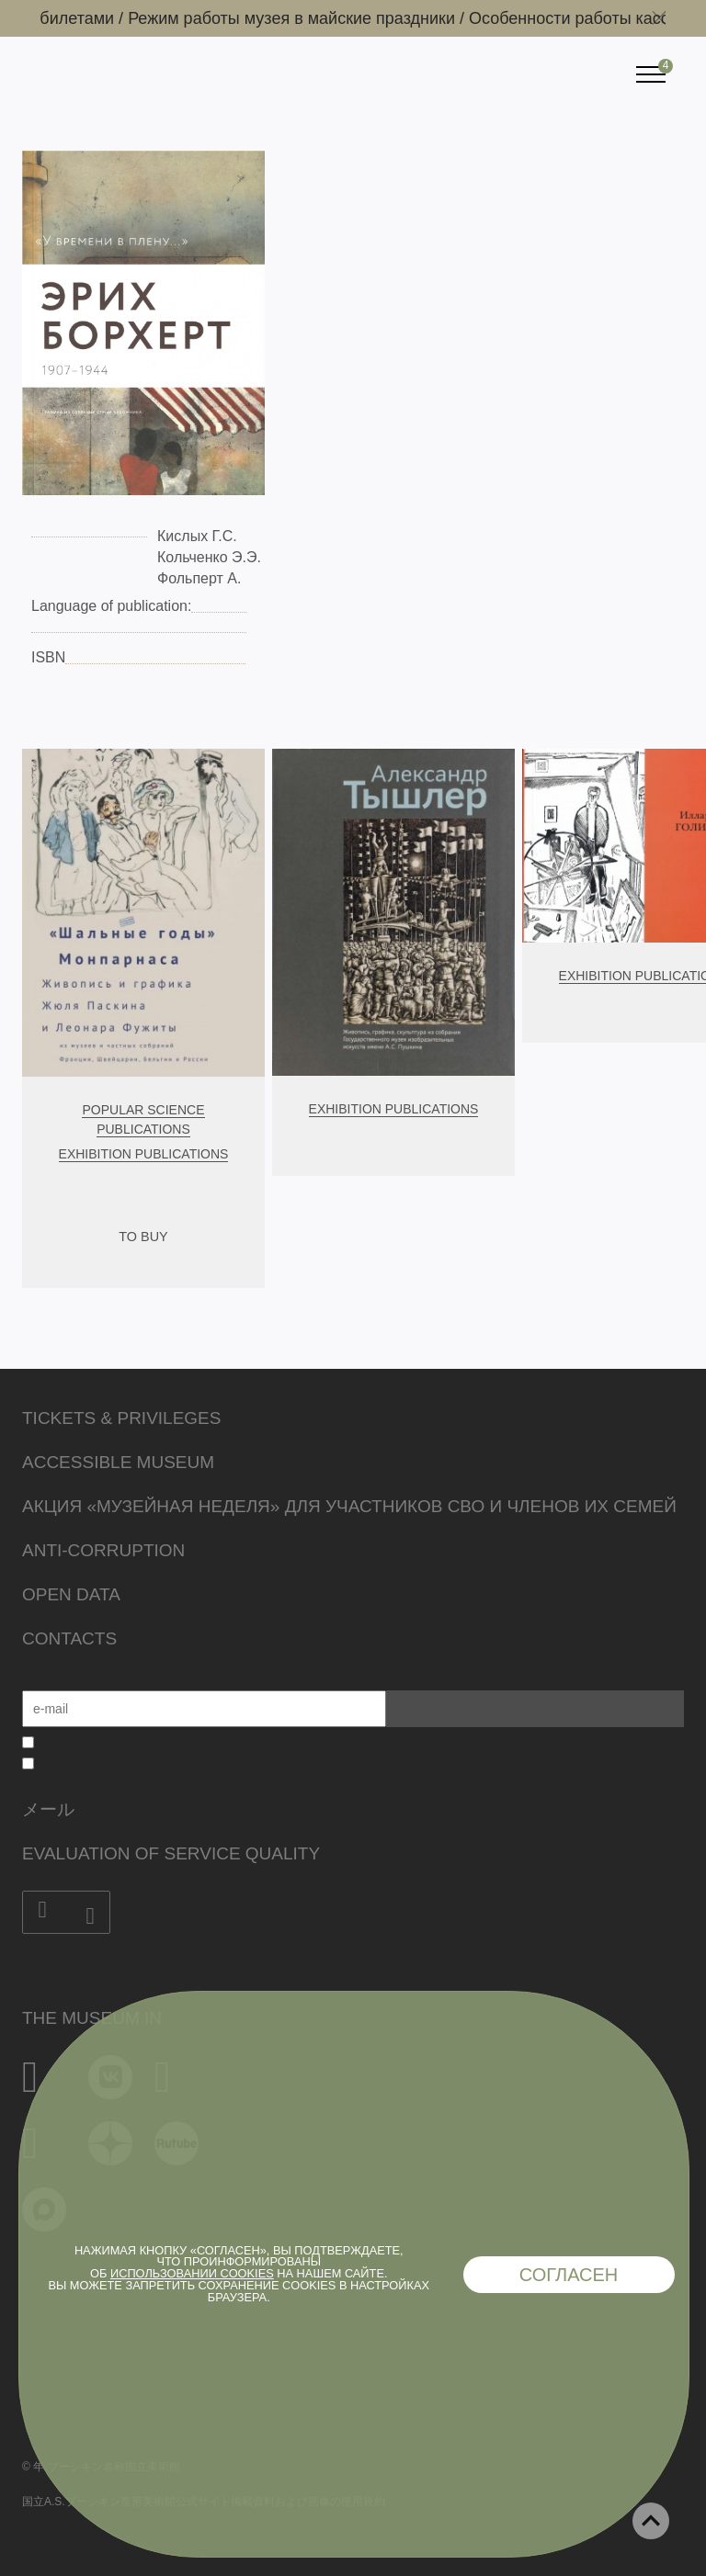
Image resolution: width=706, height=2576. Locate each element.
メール (48, 1809)
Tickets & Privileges (121, 1418)
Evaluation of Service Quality (171, 1853)
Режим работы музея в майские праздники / (334, 18)
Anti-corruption (103, 1550)
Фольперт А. (199, 578)
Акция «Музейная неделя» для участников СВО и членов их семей (349, 1506)
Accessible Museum (118, 1462)
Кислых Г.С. (197, 536)
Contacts (69, 1638)
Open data (71, 1594)
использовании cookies (192, 2273)
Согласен (569, 2275)
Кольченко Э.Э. (209, 557)
